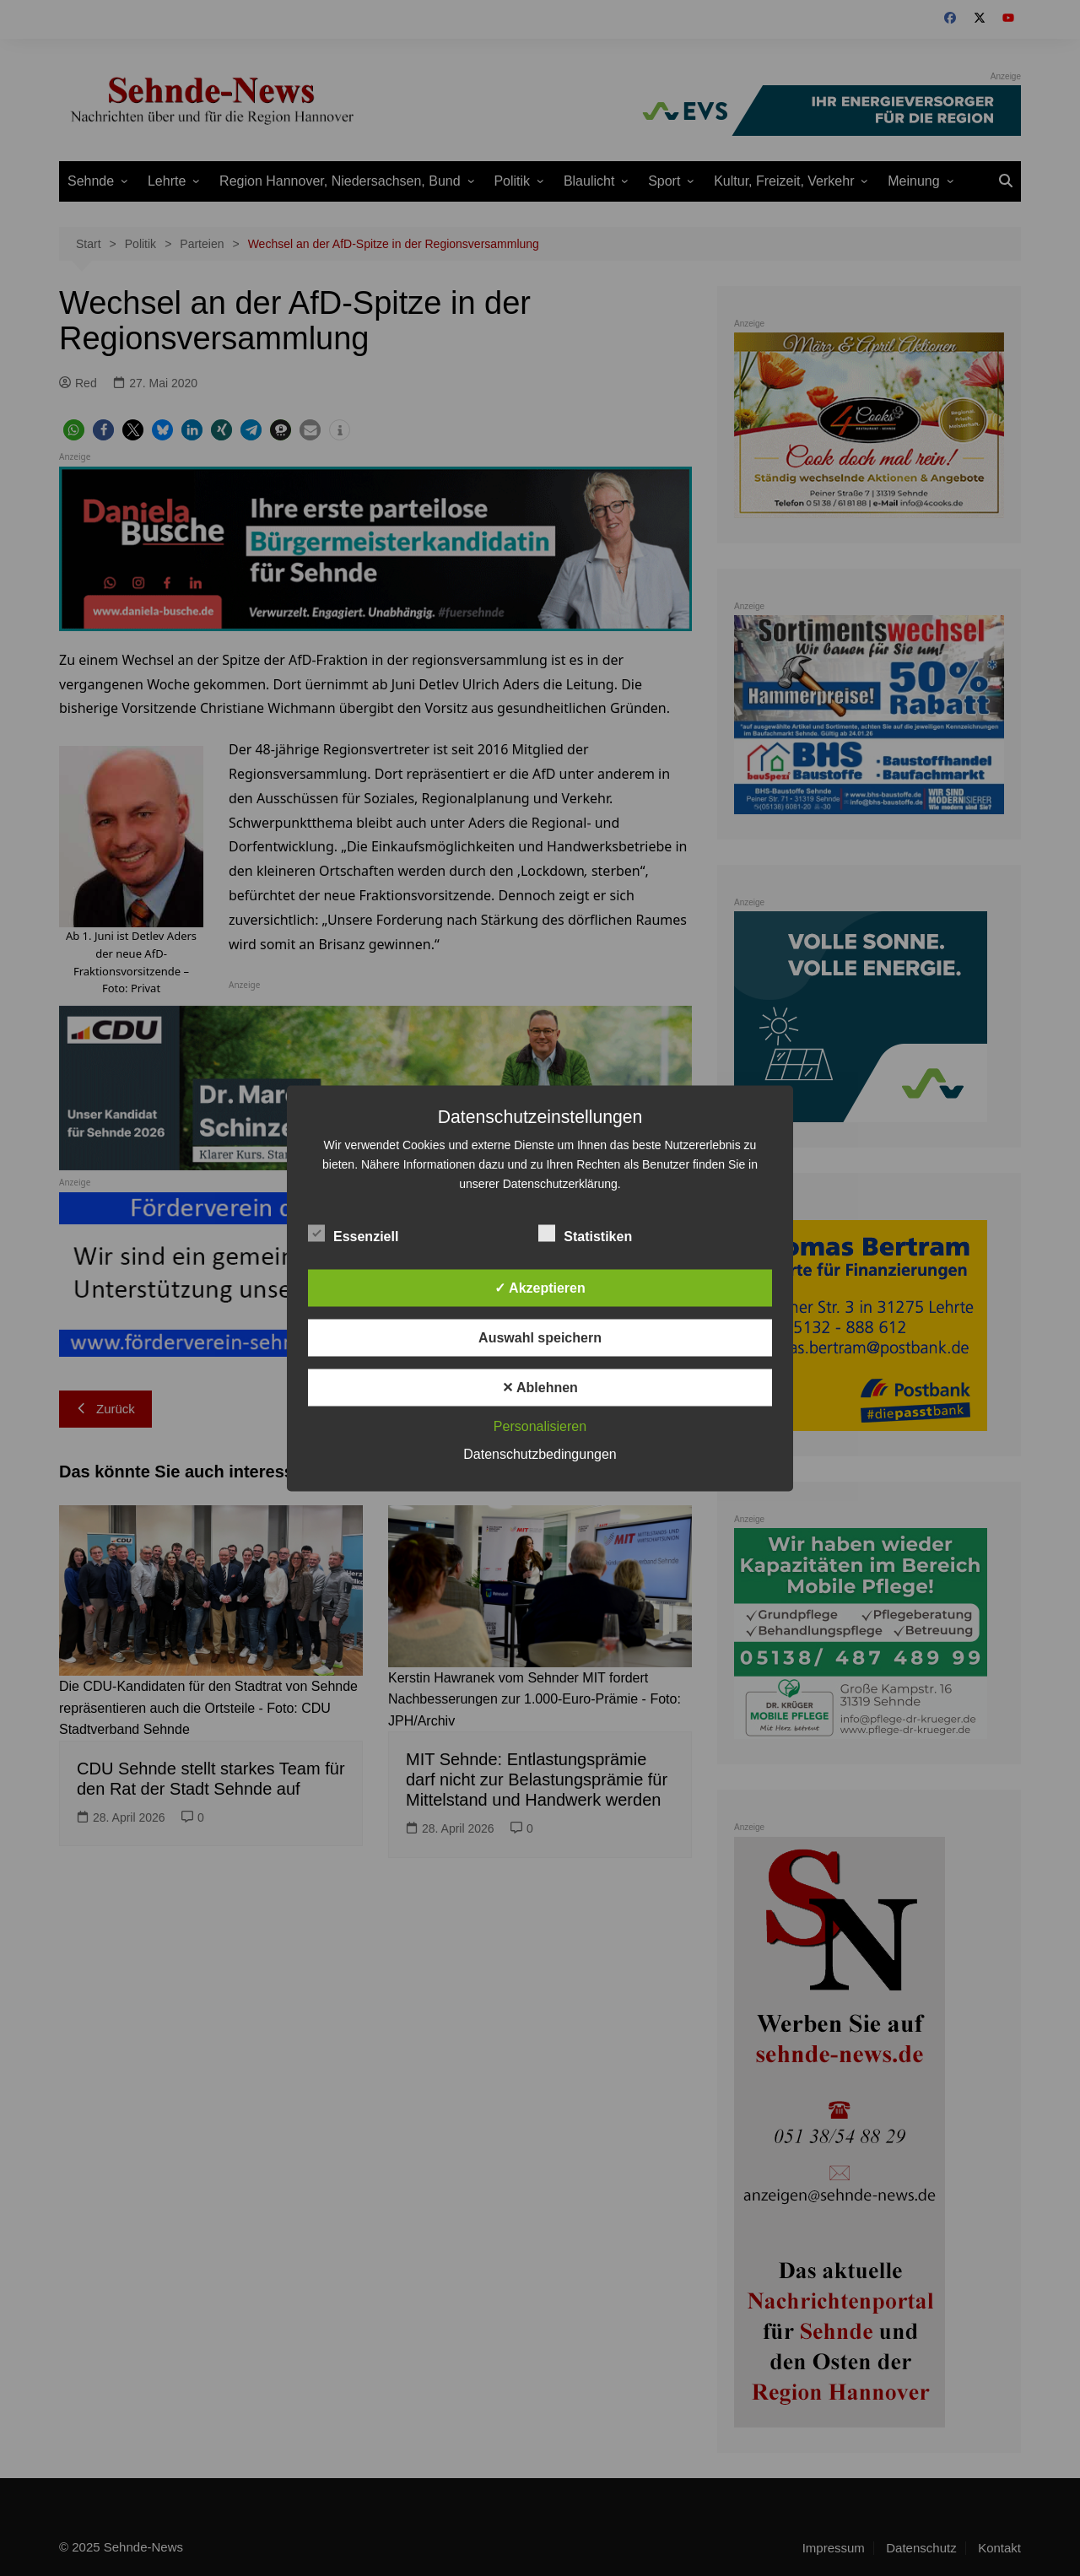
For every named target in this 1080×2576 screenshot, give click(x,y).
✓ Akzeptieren (540, 1287)
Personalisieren (540, 1425)
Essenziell (353, 1233)
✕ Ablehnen (540, 1387)
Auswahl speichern (540, 1337)
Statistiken (585, 1233)
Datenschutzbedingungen (539, 1453)
